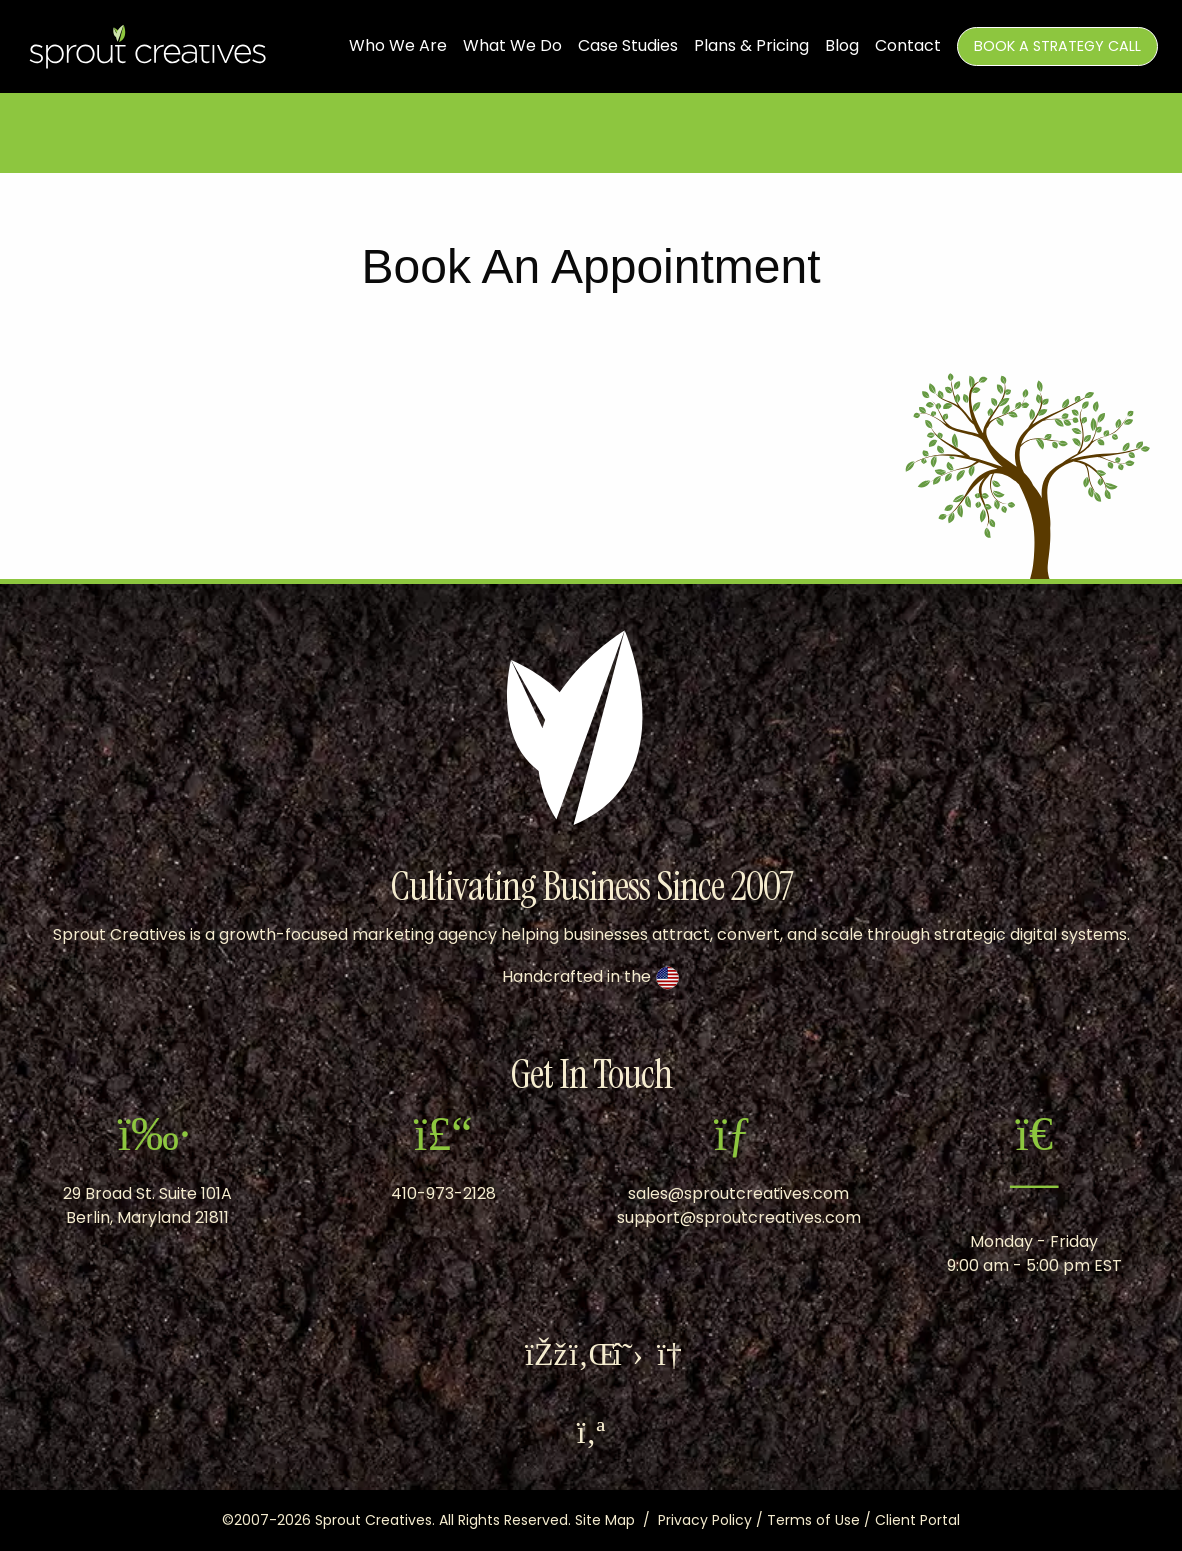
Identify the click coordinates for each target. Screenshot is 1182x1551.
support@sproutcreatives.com (739, 1217)
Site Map (605, 1520)
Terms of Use (813, 1520)
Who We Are (398, 46)
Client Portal (917, 1520)
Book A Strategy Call (1057, 46)
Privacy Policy (705, 1520)
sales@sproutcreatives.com (738, 1193)
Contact (908, 46)
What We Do (512, 46)
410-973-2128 (443, 1193)
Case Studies (628, 46)
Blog (842, 46)
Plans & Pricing (751, 46)
